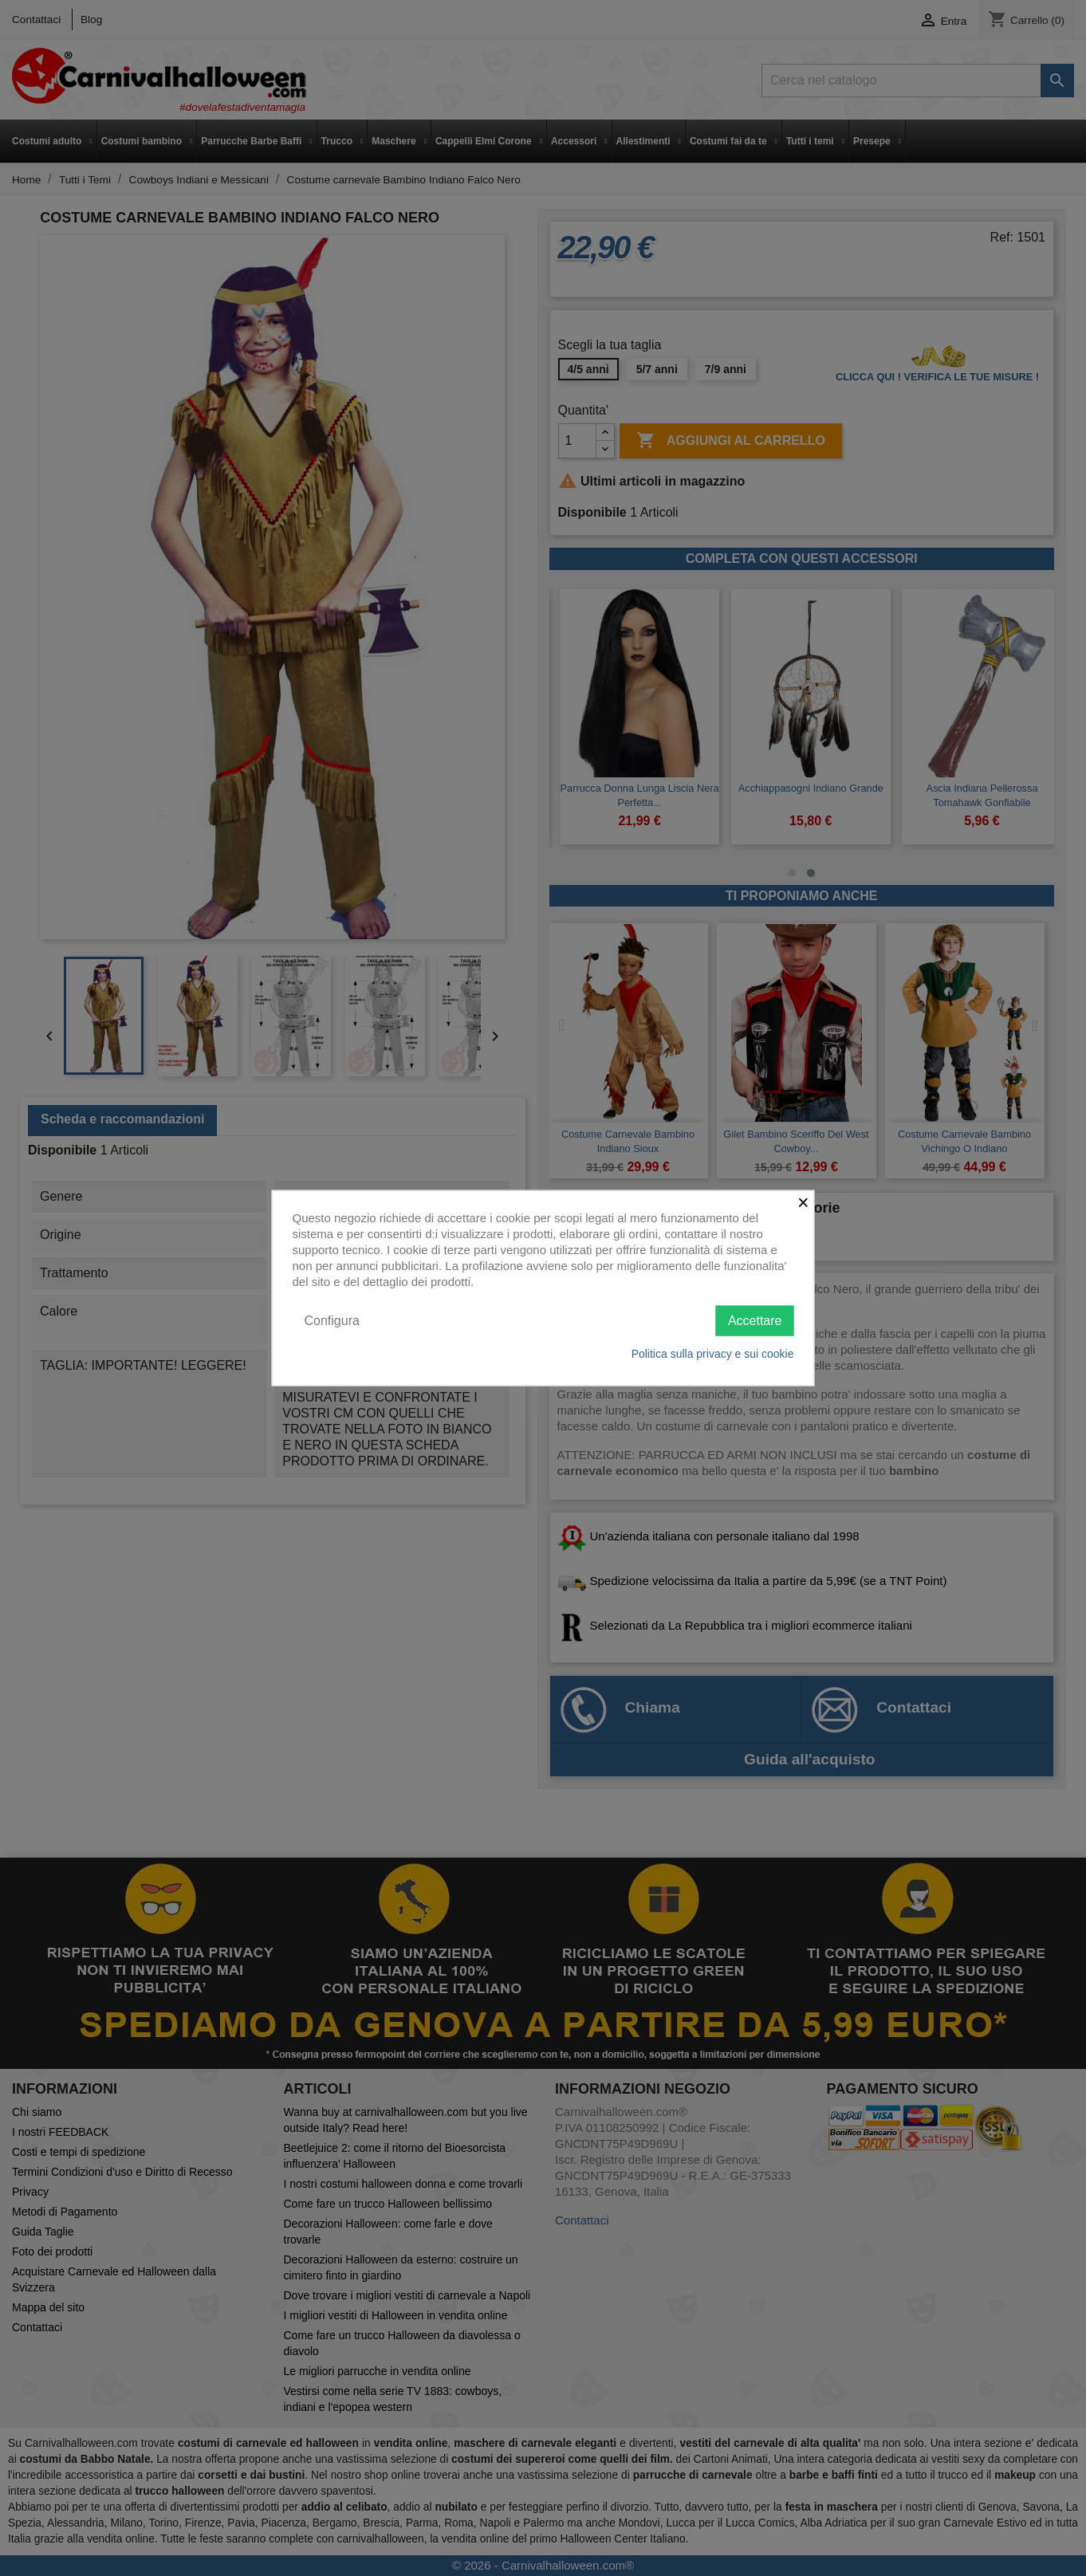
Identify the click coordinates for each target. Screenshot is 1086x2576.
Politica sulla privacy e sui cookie (713, 1353)
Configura (332, 1320)
